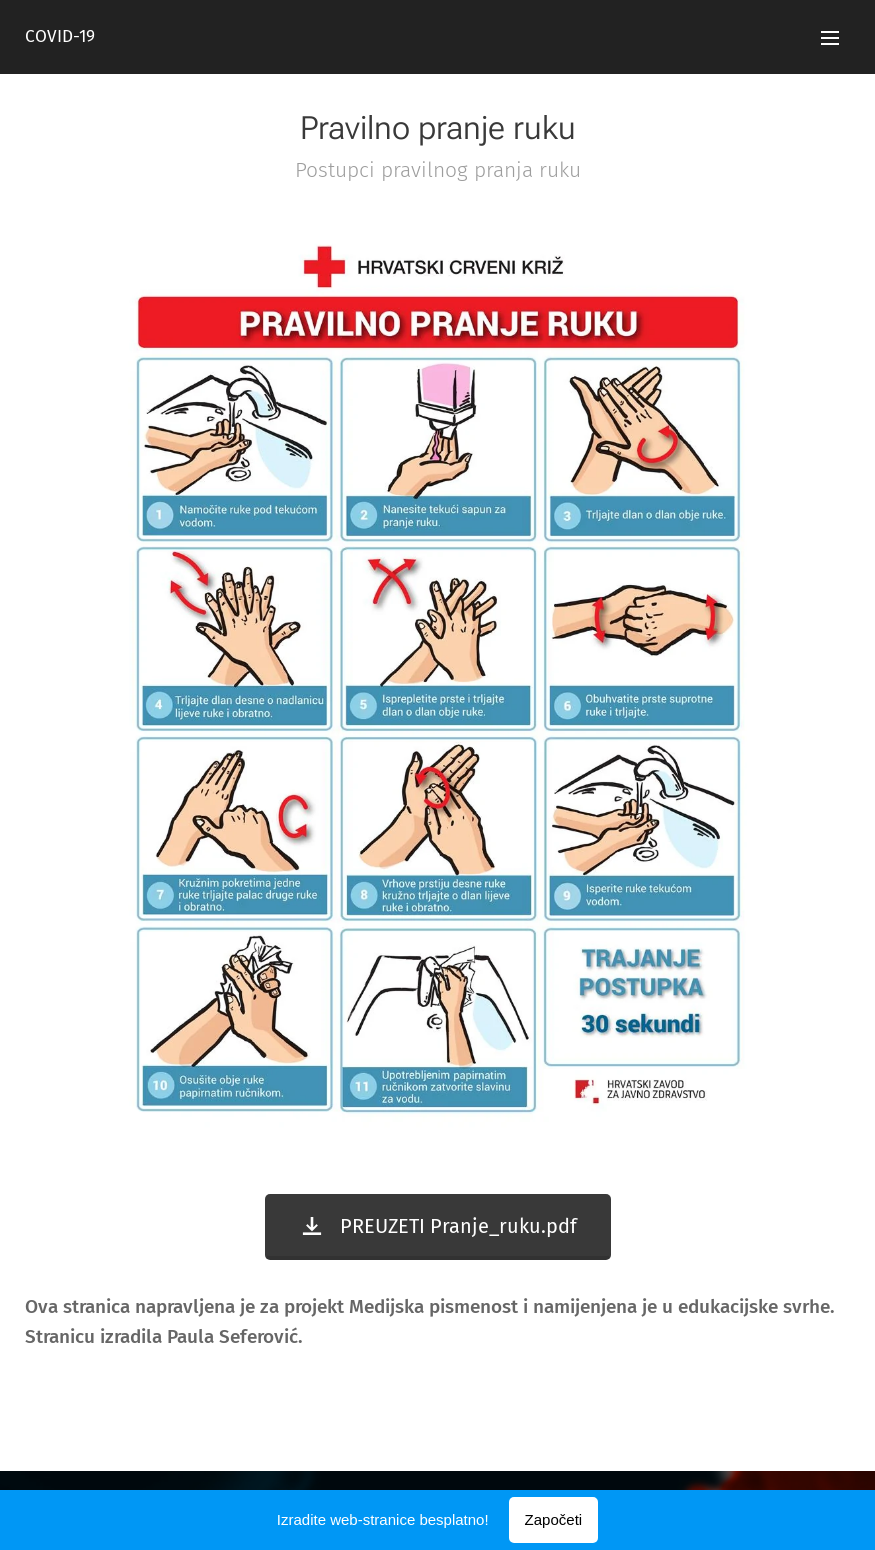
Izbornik (830, 38)
